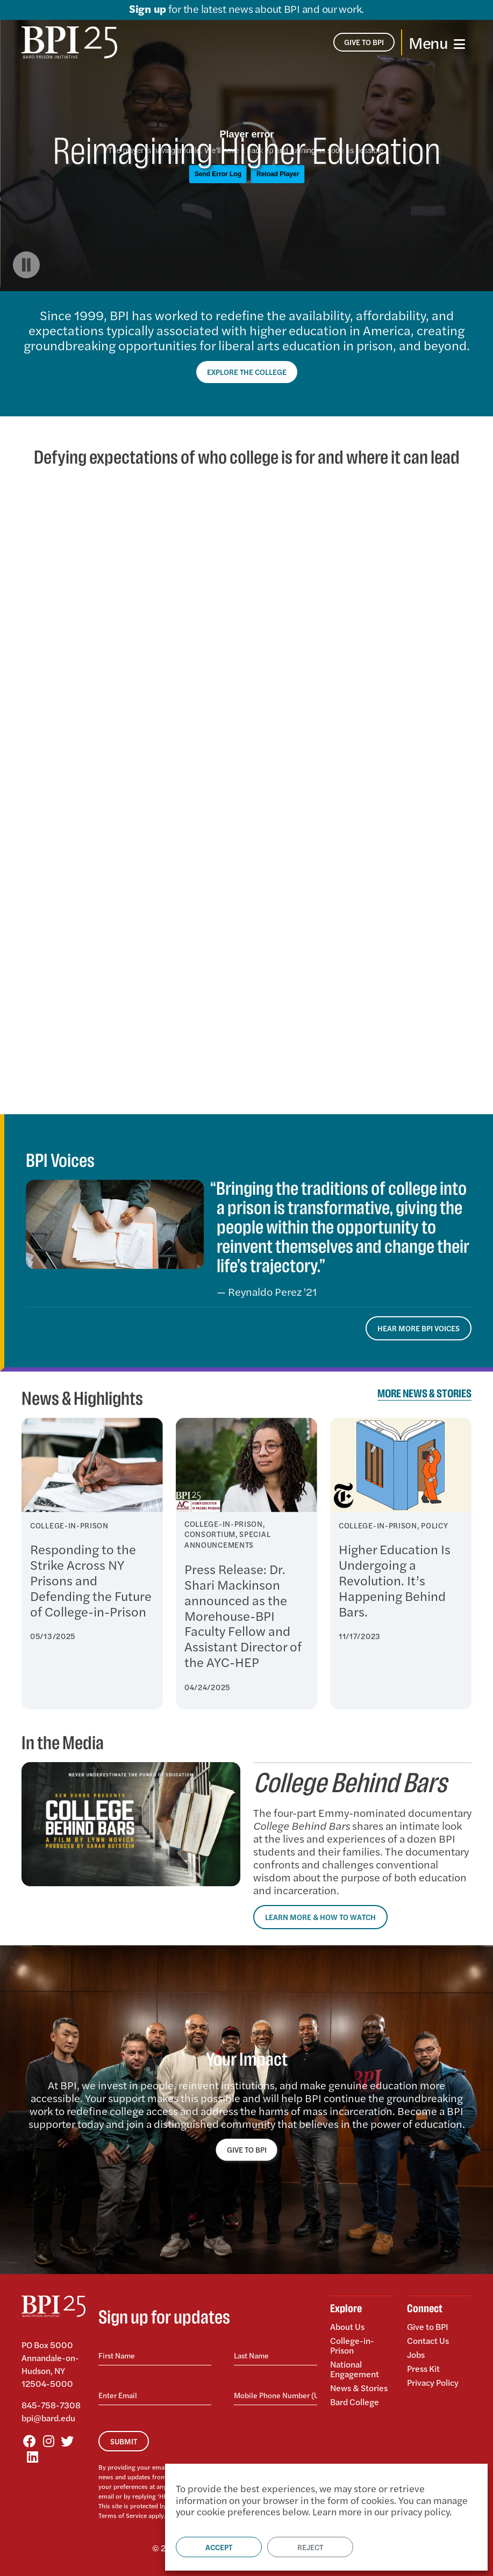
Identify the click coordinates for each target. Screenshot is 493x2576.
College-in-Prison (352, 2345)
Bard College (354, 2401)
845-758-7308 (51, 2405)
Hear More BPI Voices (418, 1328)
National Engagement (354, 2369)
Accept (218, 2547)
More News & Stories (424, 1394)
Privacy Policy (433, 2381)
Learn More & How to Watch (320, 1916)
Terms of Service (122, 2515)
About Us (347, 2327)
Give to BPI (427, 2327)
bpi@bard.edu (48, 2418)
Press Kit (423, 2368)
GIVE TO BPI (247, 2149)
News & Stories (359, 2388)
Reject (310, 2547)
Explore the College (247, 371)
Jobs (416, 2354)
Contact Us (428, 2340)
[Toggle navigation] (436, 42)
